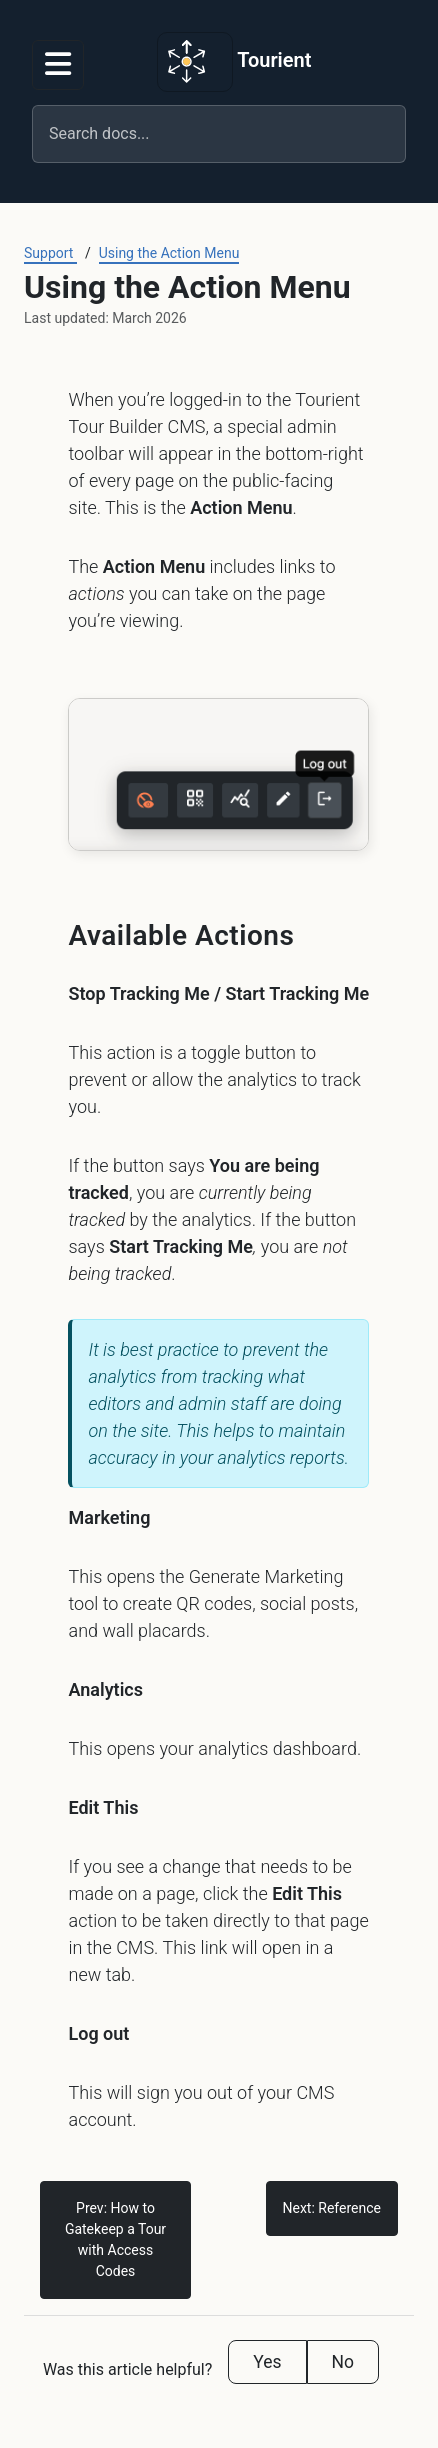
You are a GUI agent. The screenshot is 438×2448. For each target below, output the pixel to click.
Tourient (234, 62)
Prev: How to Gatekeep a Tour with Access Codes (115, 2239)
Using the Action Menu (169, 253)
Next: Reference (332, 2208)
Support (50, 253)
